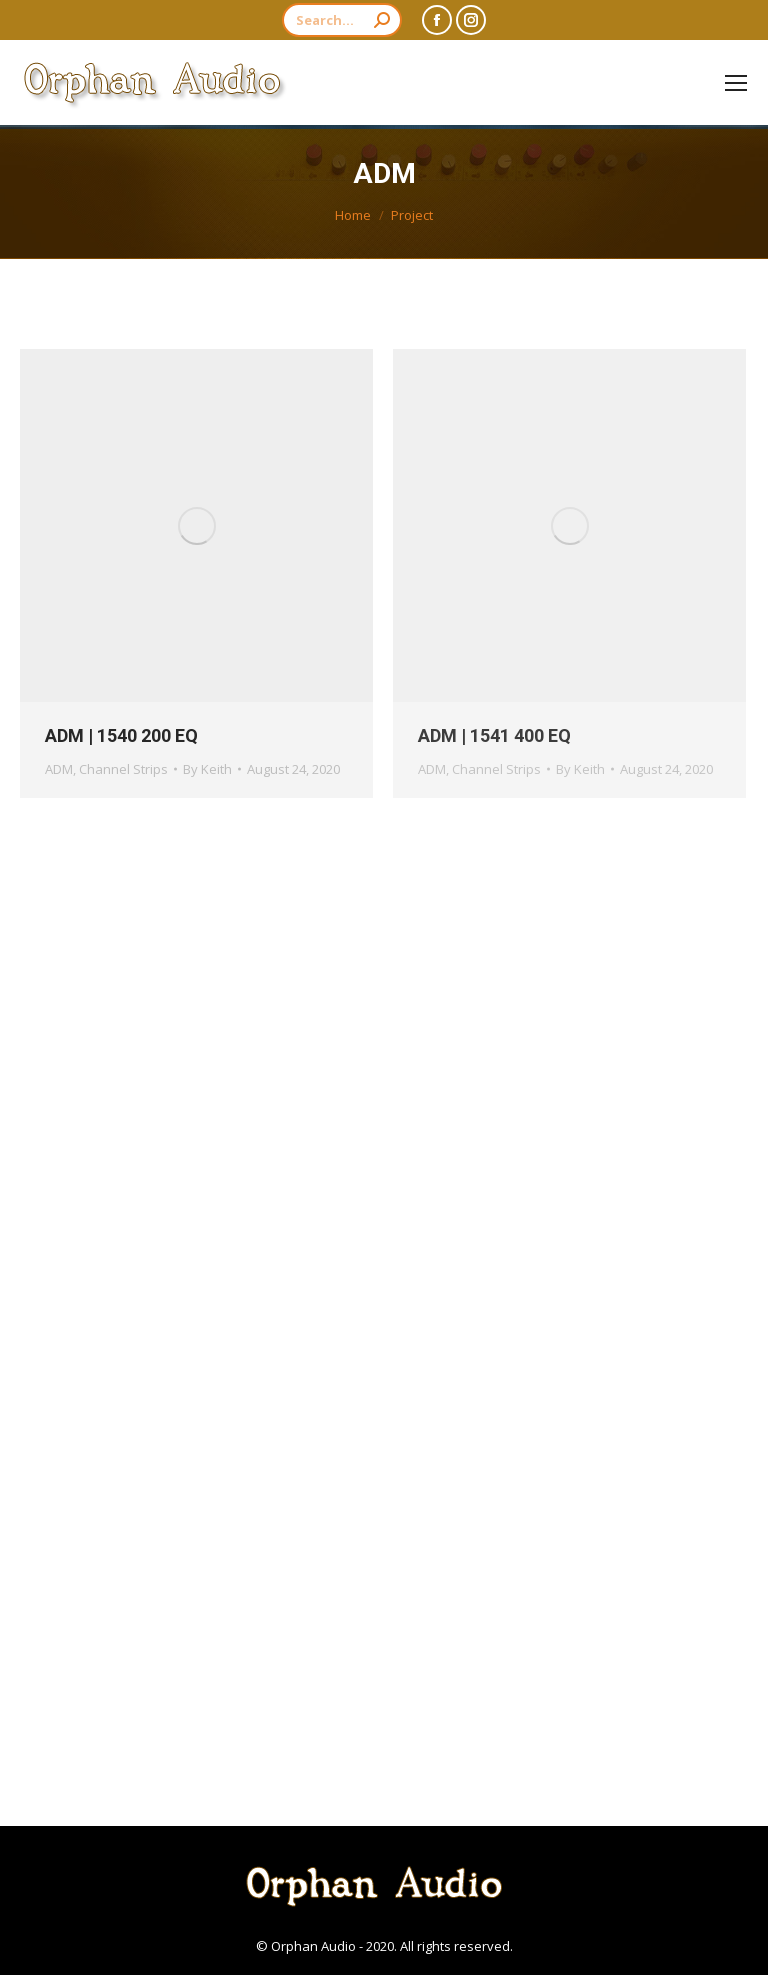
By (207, 769)
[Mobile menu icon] (736, 83)
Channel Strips (123, 769)
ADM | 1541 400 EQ (494, 735)
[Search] (342, 20)
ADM (59, 769)
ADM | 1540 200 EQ (121, 735)
